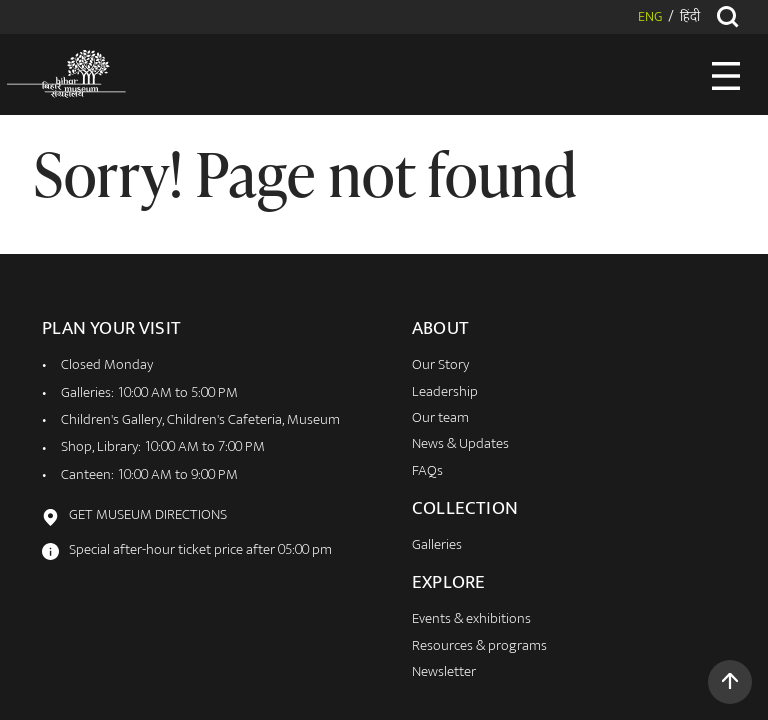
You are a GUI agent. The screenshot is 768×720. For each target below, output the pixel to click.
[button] (730, 682)
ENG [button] (650, 18)
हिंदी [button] (690, 18)
